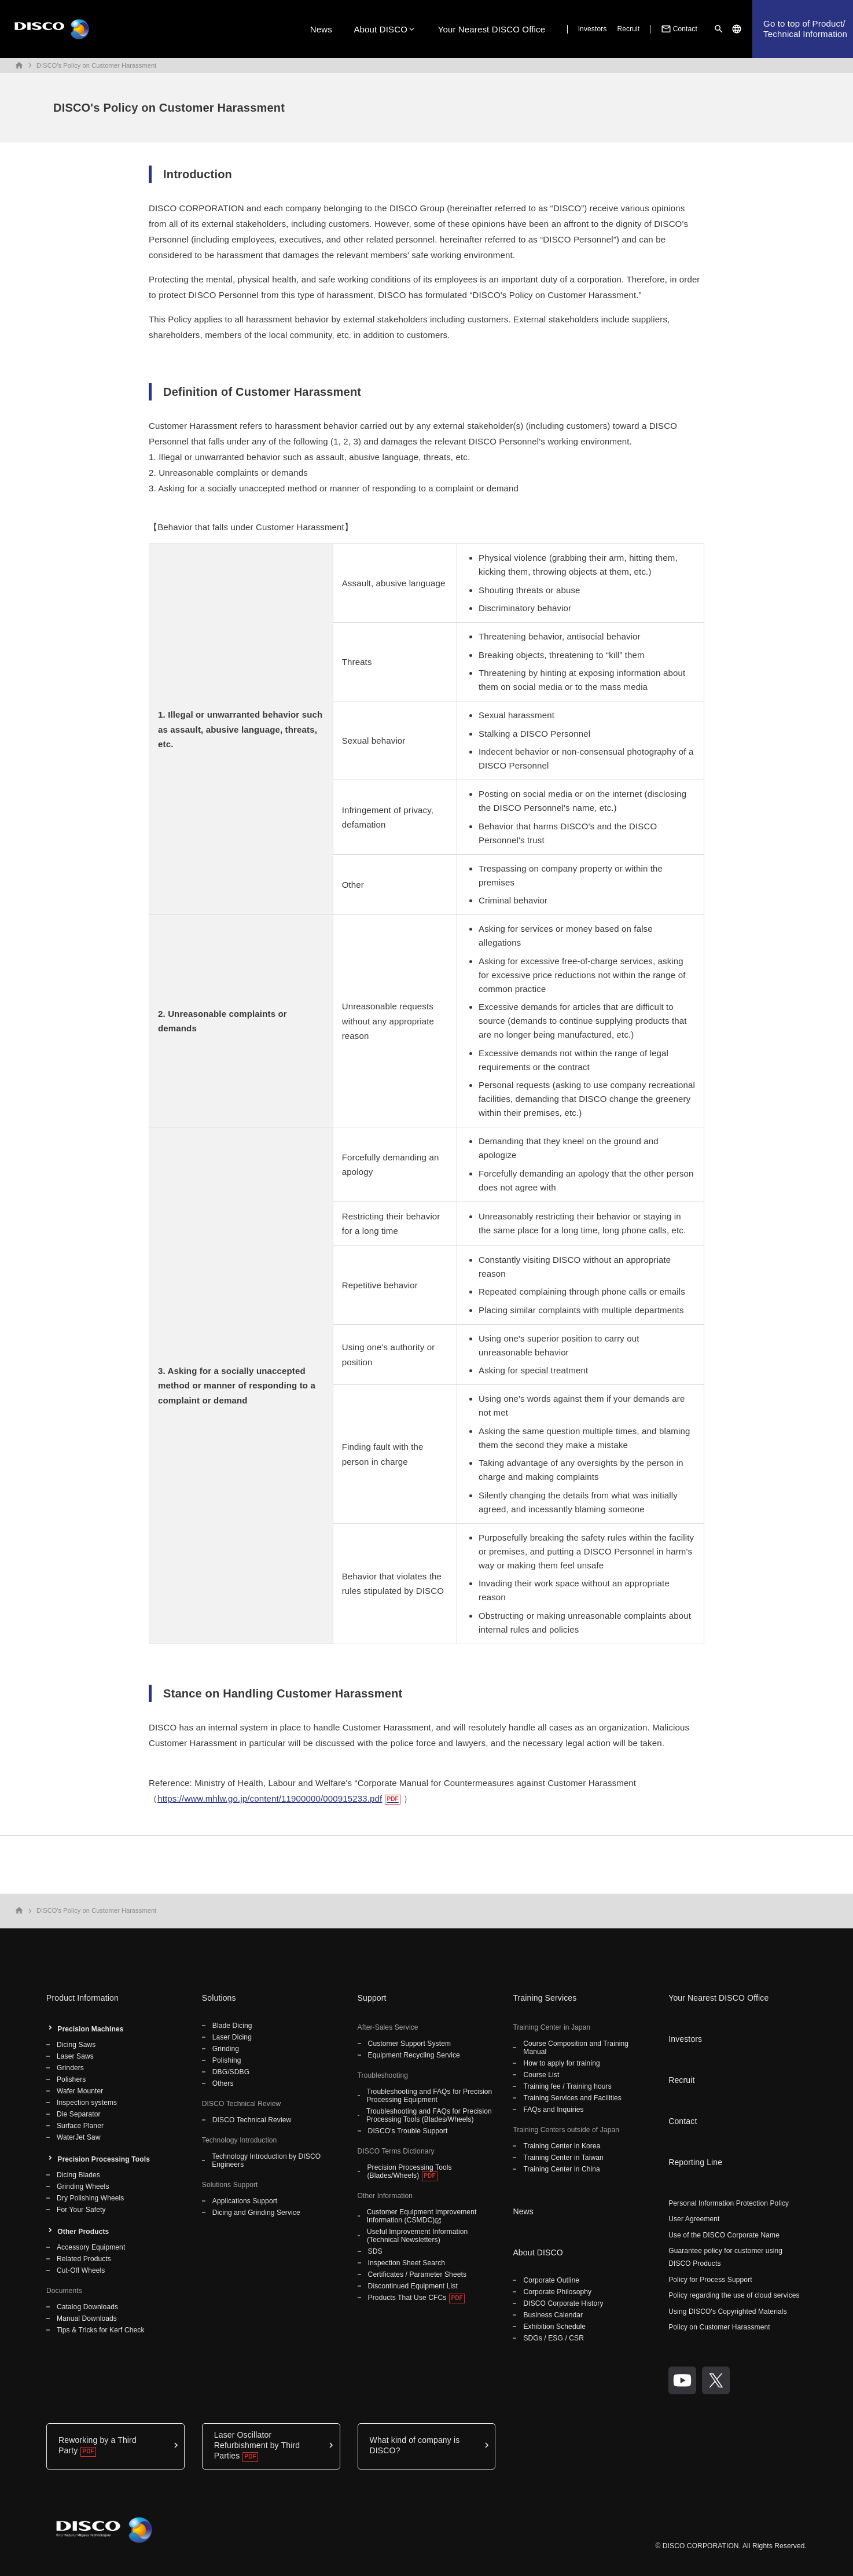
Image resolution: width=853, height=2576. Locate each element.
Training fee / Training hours (567, 2086)
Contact (678, 29)
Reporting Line (695, 2162)
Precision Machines (90, 2029)
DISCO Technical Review (251, 2120)
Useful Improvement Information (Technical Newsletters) (417, 2236)
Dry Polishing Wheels (90, 2198)
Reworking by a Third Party (97, 2445)
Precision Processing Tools (103, 2159)
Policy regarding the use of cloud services (734, 2295)
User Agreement (693, 2219)
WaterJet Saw (79, 2137)
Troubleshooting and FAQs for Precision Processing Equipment (429, 2096)
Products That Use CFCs (407, 2298)
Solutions (219, 1997)
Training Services (544, 1997)
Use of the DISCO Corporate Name (724, 2235)
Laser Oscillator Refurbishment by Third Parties (257, 2445)
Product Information (82, 1997)
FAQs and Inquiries (553, 2109)
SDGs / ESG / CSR (553, 2338)
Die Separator (79, 2114)
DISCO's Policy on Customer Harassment (96, 65)
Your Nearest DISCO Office (492, 29)
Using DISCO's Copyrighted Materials (727, 2311)
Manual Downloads (87, 2318)
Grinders (70, 2068)
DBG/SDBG (230, 2072)
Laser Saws (75, 2056)
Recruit (628, 29)
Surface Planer (80, 2126)
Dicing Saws (76, 2045)
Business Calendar (553, 2315)
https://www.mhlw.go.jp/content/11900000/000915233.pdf (269, 1798)
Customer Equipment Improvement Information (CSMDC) (422, 2216)
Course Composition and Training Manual (575, 2048)
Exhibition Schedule (554, 2327)
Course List (541, 2075)
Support (372, 1997)
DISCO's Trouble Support (408, 2131)
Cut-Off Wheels (81, 2270)
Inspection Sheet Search (407, 2263)
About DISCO (380, 29)
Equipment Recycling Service (414, 2055)
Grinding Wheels (83, 2186)
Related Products (84, 2259)
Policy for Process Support (710, 2280)
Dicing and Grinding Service (256, 2212)
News (321, 29)
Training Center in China (561, 2169)
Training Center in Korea (561, 2146)
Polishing (226, 2060)
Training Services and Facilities (572, 2098)
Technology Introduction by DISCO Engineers (266, 2160)
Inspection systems (87, 2103)
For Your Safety (81, 2210)
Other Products (83, 2232)
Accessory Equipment (91, 2247)
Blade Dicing (232, 2026)
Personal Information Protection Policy (728, 2203)
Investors (592, 29)
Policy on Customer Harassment (719, 2327)
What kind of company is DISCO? (415, 2445)
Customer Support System (409, 2044)
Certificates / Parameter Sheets (417, 2274)
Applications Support (244, 2201)
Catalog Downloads (87, 2307)
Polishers (71, 2079)
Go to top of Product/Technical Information (805, 29)
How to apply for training (561, 2063)
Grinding (225, 2049)
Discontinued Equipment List (413, 2286)
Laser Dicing (232, 2037)
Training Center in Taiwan (563, 2158)
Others (223, 2083)
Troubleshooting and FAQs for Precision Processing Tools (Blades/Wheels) (429, 2115)
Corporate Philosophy (557, 2292)
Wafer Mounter (80, 2091)
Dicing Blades (78, 2175)
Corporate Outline (551, 2280)
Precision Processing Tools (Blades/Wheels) (409, 2171)
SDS (375, 2251)
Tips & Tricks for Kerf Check (101, 2330)
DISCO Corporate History (563, 2303)
